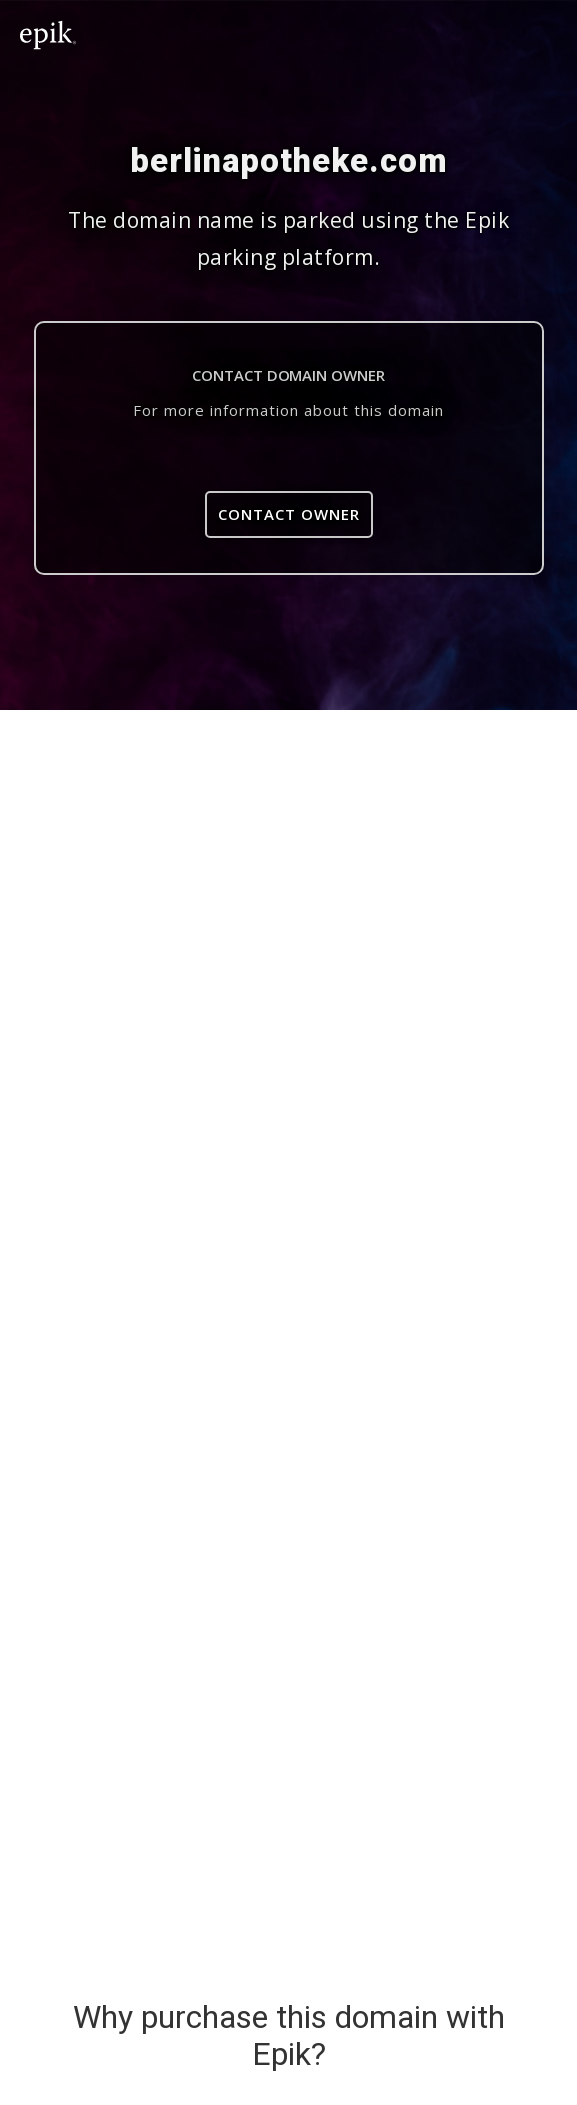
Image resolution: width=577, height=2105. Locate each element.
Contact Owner (289, 514)
